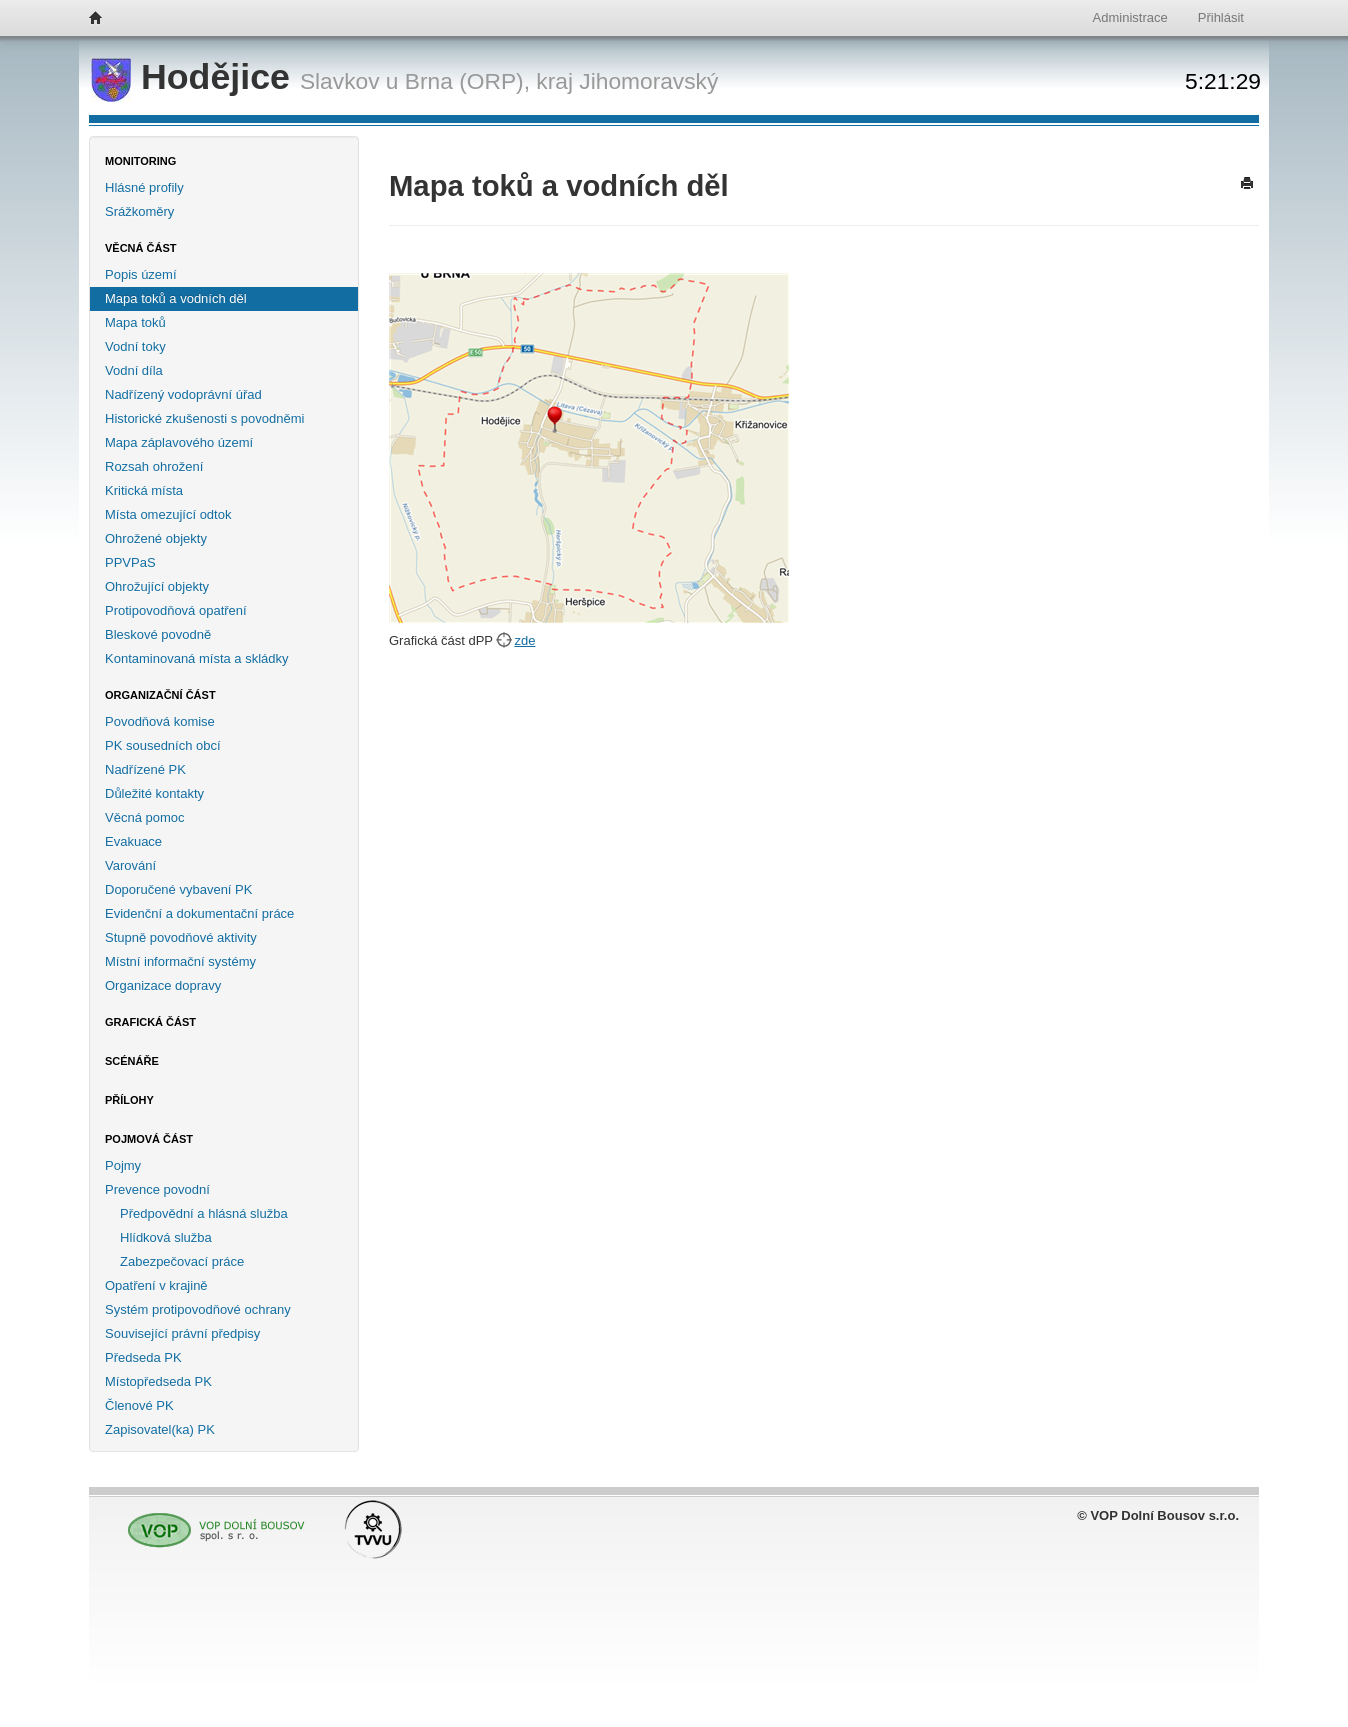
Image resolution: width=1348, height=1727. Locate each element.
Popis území (141, 274)
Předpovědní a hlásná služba (204, 1213)
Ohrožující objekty (157, 586)
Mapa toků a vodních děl (176, 298)
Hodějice (195, 77)
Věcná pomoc (145, 817)
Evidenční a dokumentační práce (199, 913)
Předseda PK (143, 1357)
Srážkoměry (139, 211)
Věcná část (141, 248)
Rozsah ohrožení (154, 466)
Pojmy (123, 1165)
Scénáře (132, 1061)
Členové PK (139, 1405)
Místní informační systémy (180, 961)
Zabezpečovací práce (182, 1261)
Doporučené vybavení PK (178, 889)
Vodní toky (135, 346)
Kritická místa (144, 490)
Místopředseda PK (158, 1381)
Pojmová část (149, 1139)
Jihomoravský (648, 81)
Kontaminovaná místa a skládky (197, 658)
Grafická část (150, 1022)
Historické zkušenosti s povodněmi (204, 418)
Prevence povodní (157, 1189)
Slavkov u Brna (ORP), (415, 81)
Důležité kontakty (154, 793)
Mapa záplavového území (179, 442)
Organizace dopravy (163, 985)
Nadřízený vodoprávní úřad (183, 394)
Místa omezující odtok (168, 514)
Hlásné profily (144, 187)
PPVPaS (130, 562)
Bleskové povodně (158, 634)
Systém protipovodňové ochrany (198, 1309)
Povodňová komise (160, 721)
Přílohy (129, 1100)
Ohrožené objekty (156, 538)
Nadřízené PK (145, 769)
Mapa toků (135, 322)
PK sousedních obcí (163, 745)
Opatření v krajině (156, 1285)
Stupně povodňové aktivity (181, 937)
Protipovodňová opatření (176, 610)
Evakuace (133, 841)
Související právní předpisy (182, 1333)
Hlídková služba (166, 1237)
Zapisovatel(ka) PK (160, 1429)
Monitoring (140, 161)
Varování (130, 865)
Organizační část (160, 695)
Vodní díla (134, 370)
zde (524, 640)
